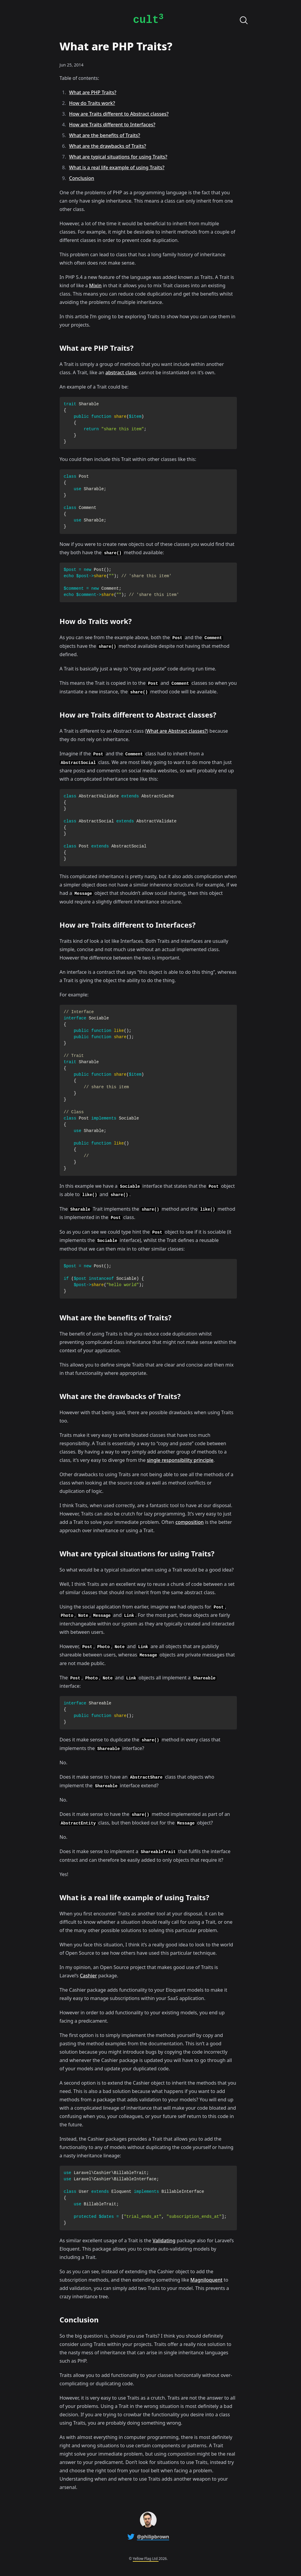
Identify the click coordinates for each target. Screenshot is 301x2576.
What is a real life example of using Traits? (117, 167)
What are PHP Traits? (92, 92)
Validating (163, 2240)
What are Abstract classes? (176, 731)
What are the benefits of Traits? (104, 135)
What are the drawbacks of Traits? (107, 146)
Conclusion (81, 178)
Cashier (88, 1975)
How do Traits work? (92, 103)
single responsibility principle (180, 1460)
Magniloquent (206, 2280)
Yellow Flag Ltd (145, 2558)
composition (189, 1522)
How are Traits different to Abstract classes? (119, 114)
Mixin (95, 285)
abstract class (120, 372)
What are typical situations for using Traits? (118, 156)
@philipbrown (153, 2536)
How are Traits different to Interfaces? (112, 124)
